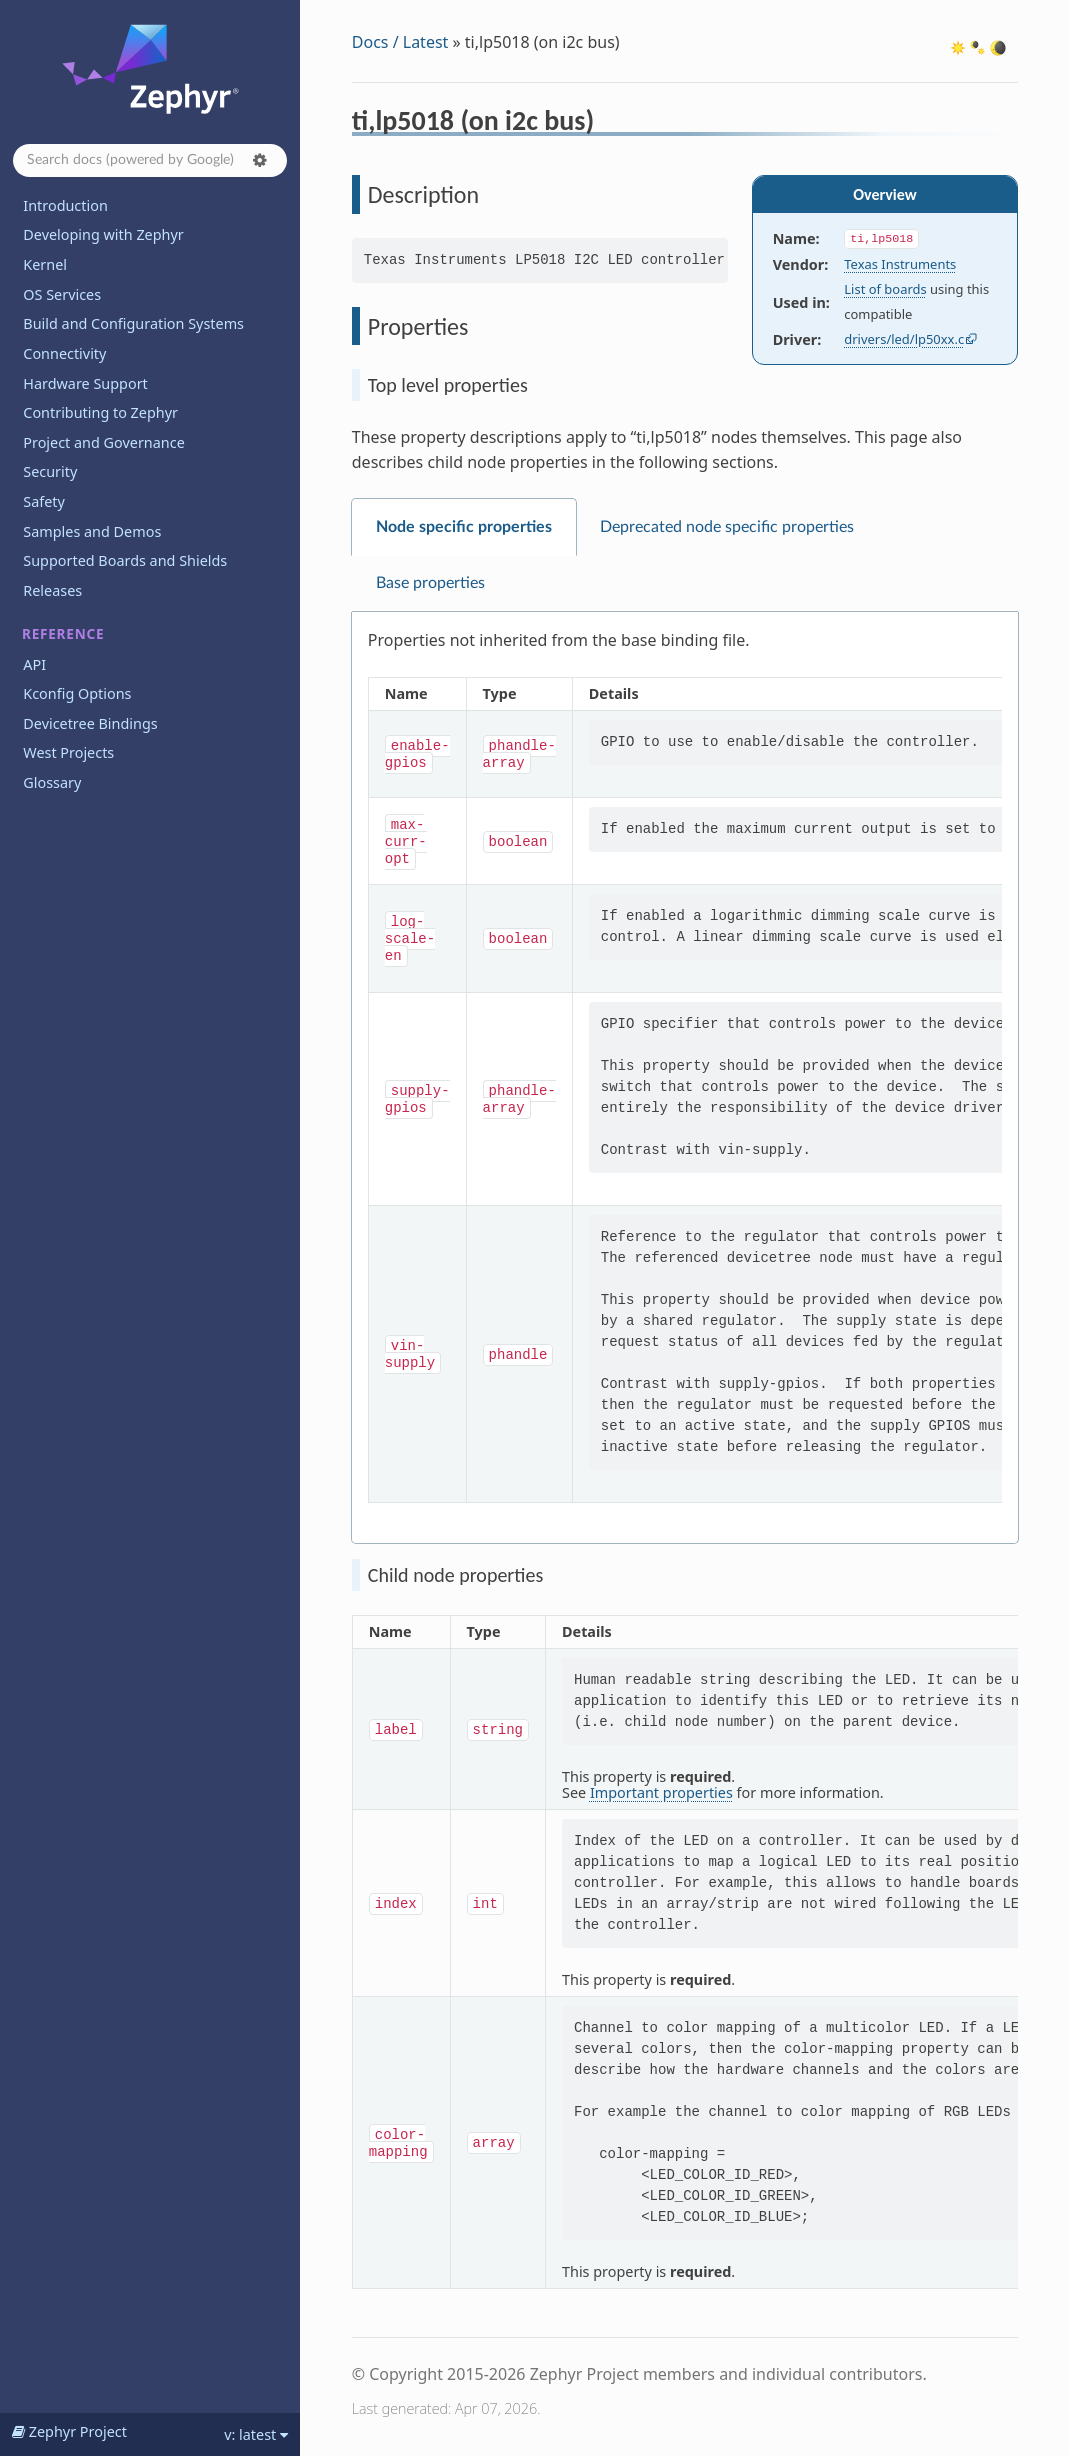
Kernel (45, 264)
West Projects (68, 752)
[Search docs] (150, 160)
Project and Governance (103, 442)
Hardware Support (85, 383)
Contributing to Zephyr (100, 412)
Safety (44, 501)
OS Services (62, 294)
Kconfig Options (77, 693)
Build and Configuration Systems (133, 323)
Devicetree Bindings (90, 723)
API (34, 664)
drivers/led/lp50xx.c (904, 339)
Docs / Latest (400, 42)
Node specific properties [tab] (464, 527)
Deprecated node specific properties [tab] (727, 527)
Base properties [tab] (430, 583)
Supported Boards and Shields (125, 560)
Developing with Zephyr (103, 234)
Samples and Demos (92, 531)
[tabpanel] (685, 1078)
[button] (260, 160)
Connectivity (64, 353)
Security (50, 471)
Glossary (52, 782)
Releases (52, 590)
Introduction (65, 205)
